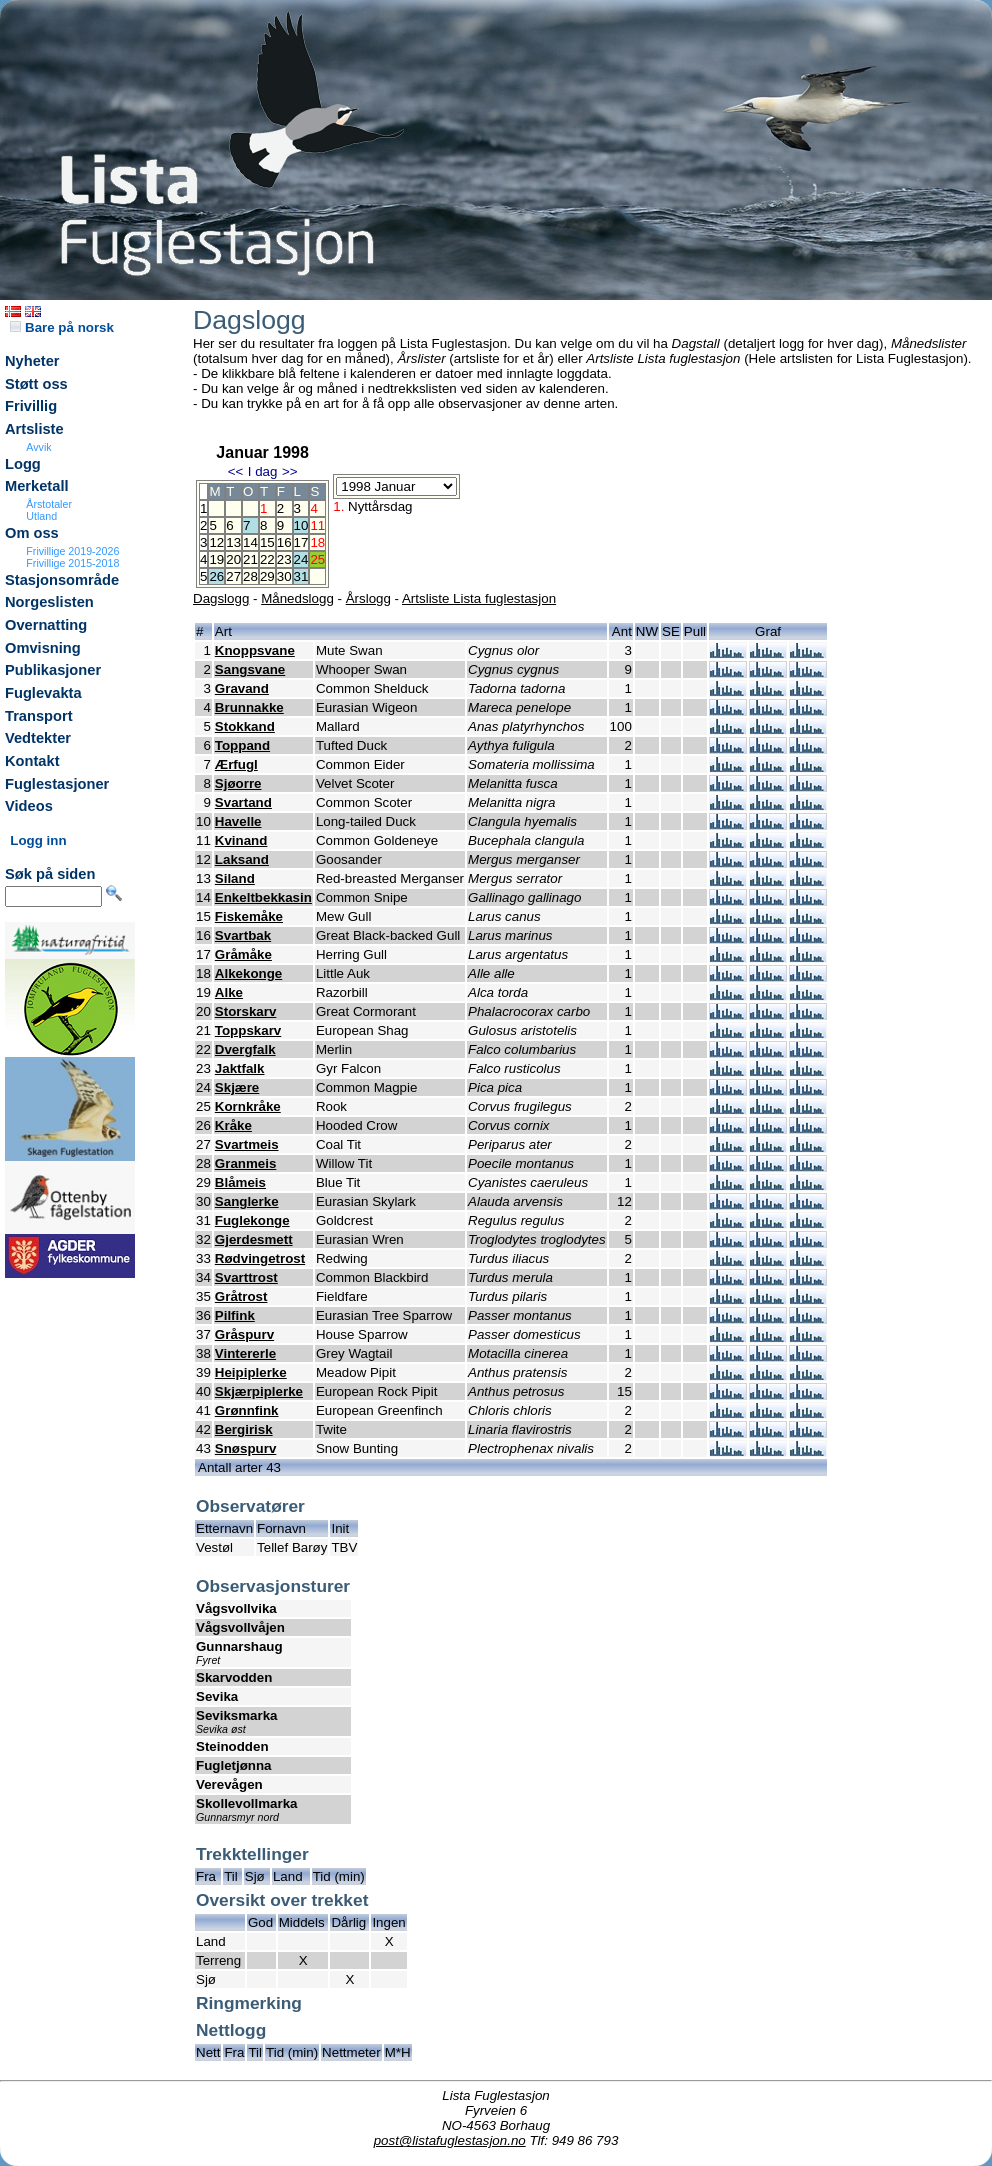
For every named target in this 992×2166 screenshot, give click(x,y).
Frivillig (31, 406)
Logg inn (38, 840)
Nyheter (32, 361)
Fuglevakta (43, 693)
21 (250, 559)
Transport (39, 716)
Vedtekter (38, 738)
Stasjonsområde (62, 580)
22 (267, 559)
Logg (23, 464)
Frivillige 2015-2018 (72, 563)
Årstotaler (49, 504)
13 (233, 542)
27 (233, 576)
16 (284, 542)
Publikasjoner (53, 670)
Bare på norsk (62, 327)
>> (290, 471)
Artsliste (34, 429)
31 (301, 576)
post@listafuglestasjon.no (450, 2140)
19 (216, 559)
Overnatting (46, 625)
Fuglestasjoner (57, 784)
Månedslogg (297, 598)
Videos (29, 806)
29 (267, 576)
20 (233, 559)
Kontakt (32, 761)
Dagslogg (221, 598)
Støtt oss (36, 384)
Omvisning (43, 648)
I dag (263, 471)
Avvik (38, 447)
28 (250, 576)
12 (216, 542)
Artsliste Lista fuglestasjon (479, 598)
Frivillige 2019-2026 (72, 551)
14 (250, 542)
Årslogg (368, 598)
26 (216, 576)
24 (301, 559)
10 (301, 525)
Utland (41, 516)
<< (236, 471)
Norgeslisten (49, 602)
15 (267, 542)
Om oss (32, 533)
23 (284, 559)
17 (301, 542)
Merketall (37, 486)
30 (284, 576)
